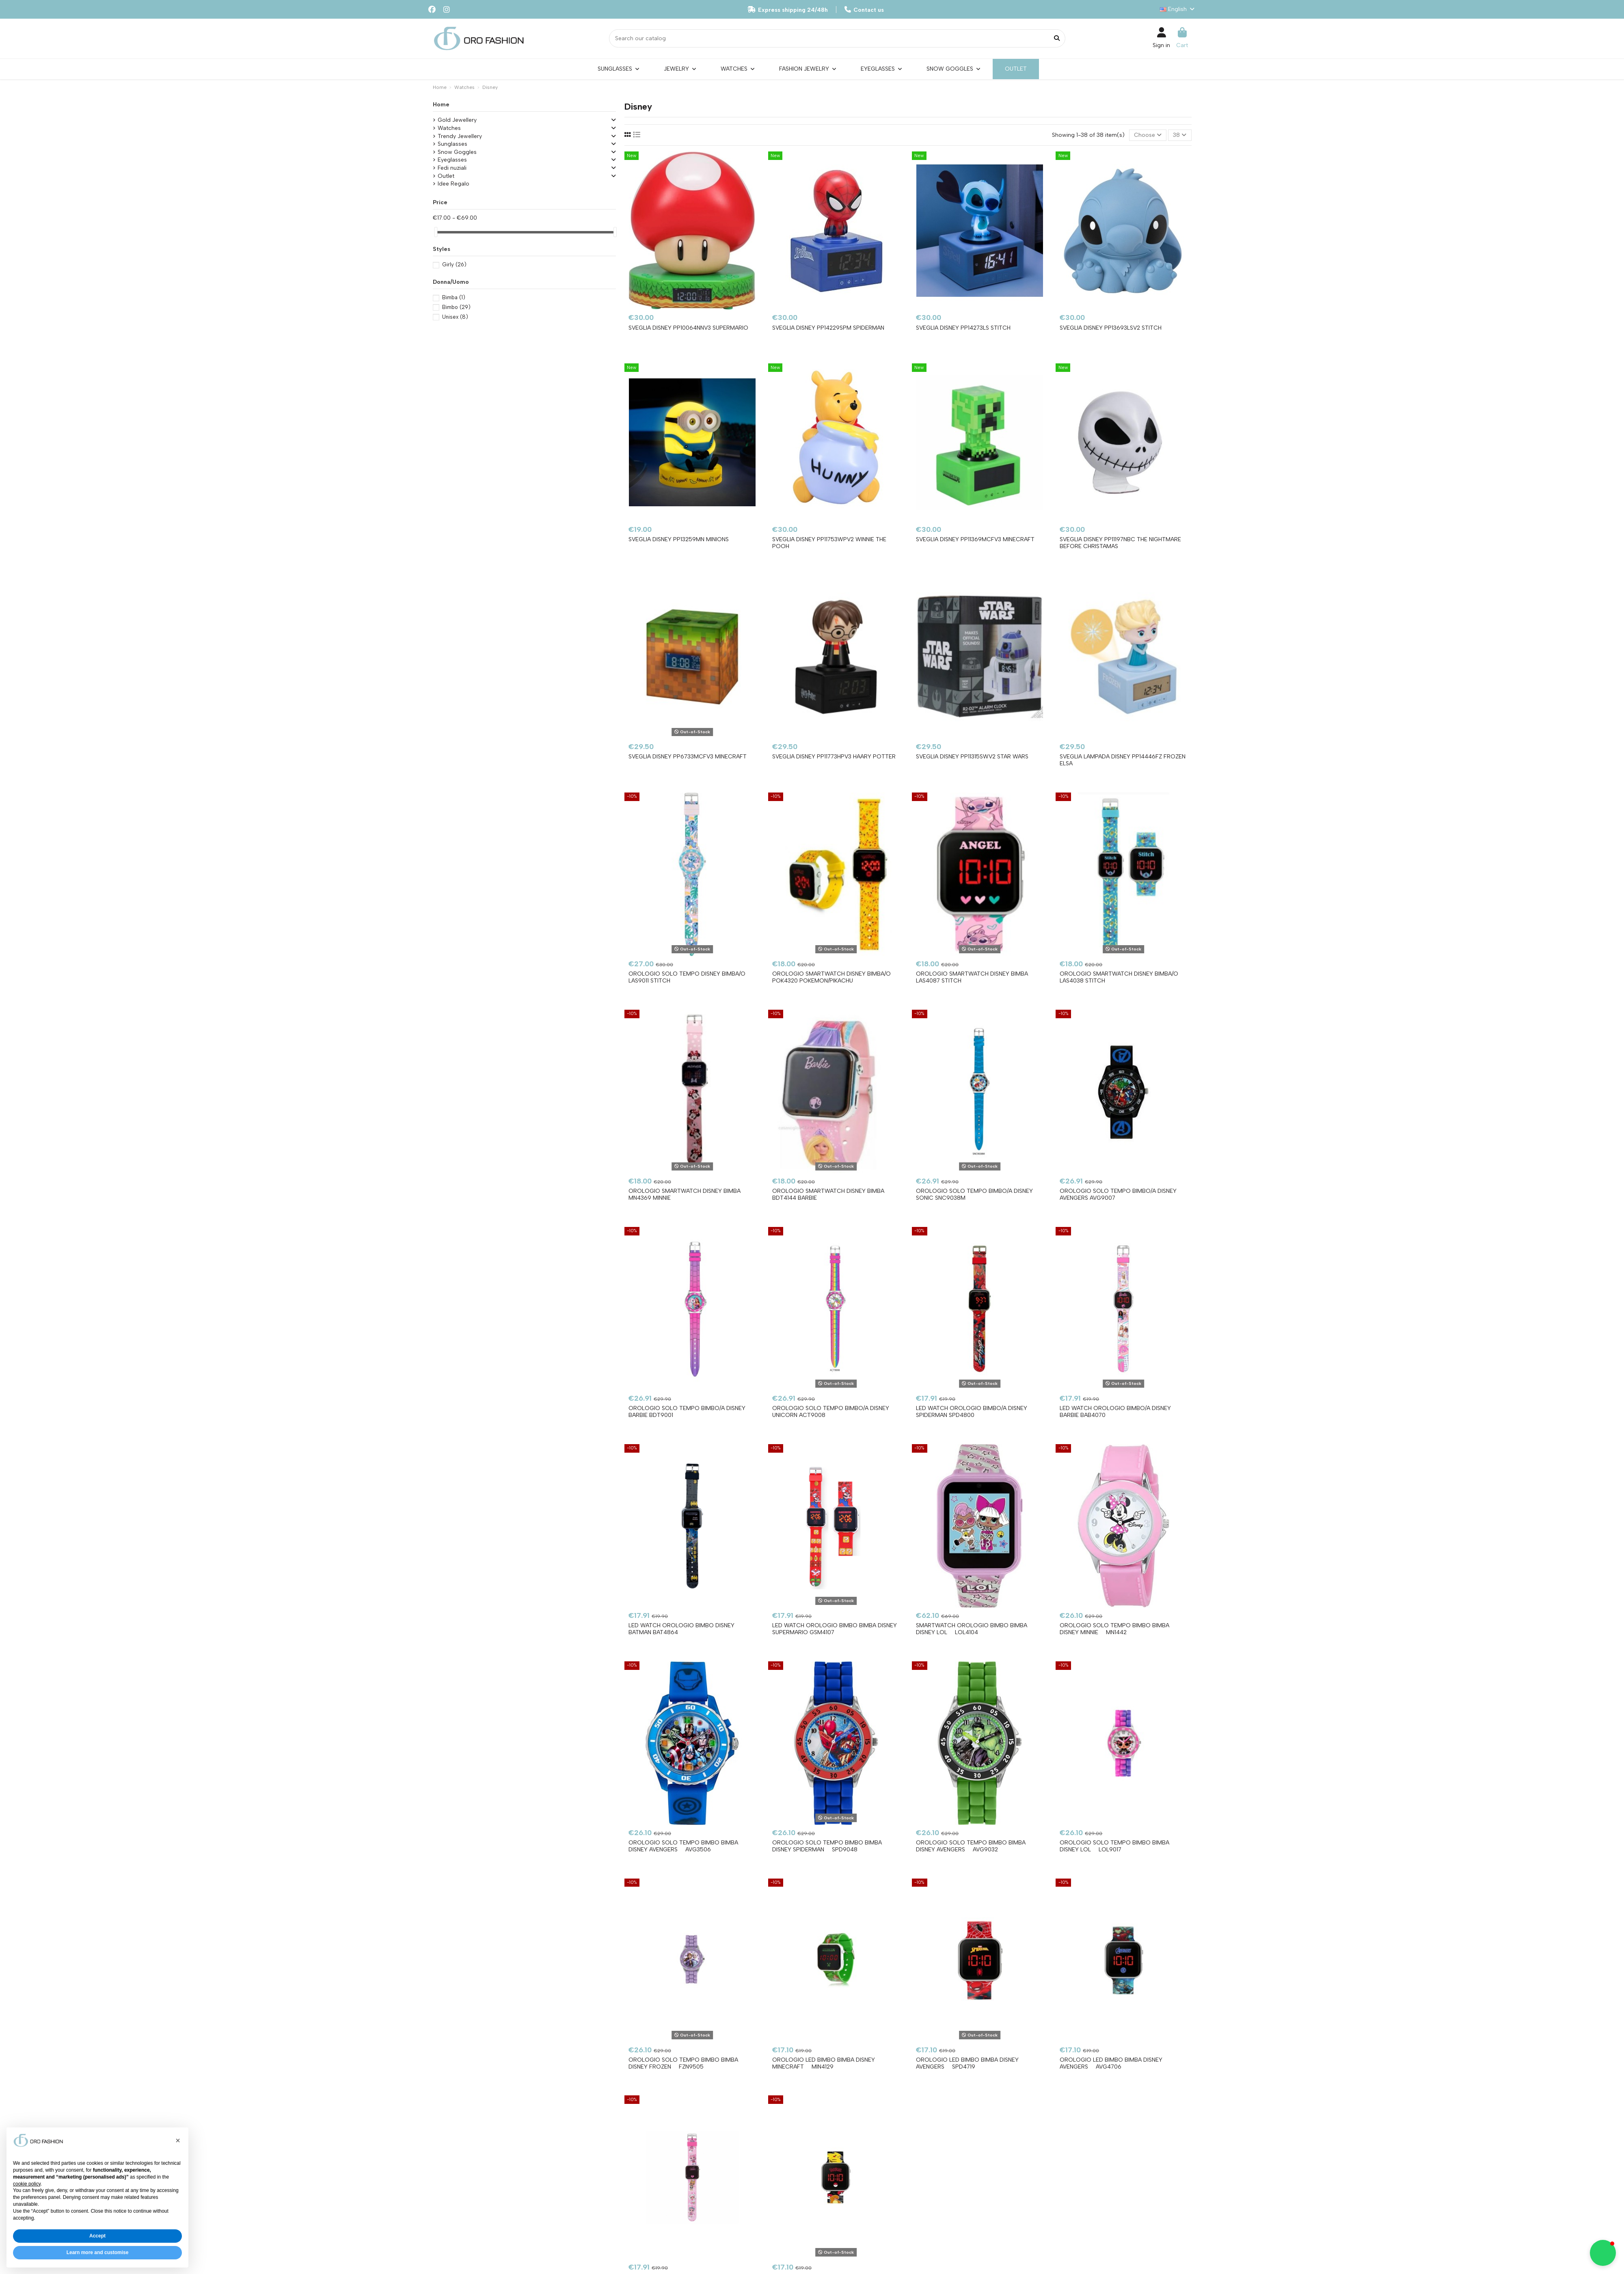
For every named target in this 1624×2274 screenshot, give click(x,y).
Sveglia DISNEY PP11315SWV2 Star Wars (972, 756)
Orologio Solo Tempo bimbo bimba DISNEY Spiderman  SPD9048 (827, 1846)
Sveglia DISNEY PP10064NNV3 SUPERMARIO (688, 327)
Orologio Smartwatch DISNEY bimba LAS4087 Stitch (972, 977)
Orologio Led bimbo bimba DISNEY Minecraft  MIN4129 (823, 2063)
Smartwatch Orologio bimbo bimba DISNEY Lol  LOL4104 (971, 1629)
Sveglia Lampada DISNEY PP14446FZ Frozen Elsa (1123, 760)
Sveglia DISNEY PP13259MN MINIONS (678, 539)
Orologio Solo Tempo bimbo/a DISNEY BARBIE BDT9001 (686, 1412)
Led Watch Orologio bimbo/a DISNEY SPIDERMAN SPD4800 (971, 1412)
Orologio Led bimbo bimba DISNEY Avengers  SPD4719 (967, 2063)
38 (1179, 135)
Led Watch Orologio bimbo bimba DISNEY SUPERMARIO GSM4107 (834, 1629)
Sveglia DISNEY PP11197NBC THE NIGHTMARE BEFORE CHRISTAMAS (1120, 543)
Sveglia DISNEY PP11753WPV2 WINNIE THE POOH (829, 543)
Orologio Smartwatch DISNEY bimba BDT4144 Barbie (828, 1194)
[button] (177, 2140)
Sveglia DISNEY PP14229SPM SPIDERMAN (828, 327)
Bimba (453, 297)
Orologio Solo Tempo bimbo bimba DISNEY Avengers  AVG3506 (683, 1846)
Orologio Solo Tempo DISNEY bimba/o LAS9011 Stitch (686, 977)
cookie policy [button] (27, 2184)
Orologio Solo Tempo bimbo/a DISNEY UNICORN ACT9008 (830, 1412)
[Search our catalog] (1056, 38)
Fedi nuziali (452, 167)
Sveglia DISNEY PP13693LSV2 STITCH (1111, 327)
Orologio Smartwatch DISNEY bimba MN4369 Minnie (684, 1194)
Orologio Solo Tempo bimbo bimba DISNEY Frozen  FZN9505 (683, 2063)
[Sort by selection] (1147, 135)
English (1178, 9)
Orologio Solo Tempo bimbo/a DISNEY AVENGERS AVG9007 (1118, 1194)
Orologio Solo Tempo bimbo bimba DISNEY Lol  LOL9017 (1114, 1846)
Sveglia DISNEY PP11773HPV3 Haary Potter (834, 756)
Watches (449, 128)
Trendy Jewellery (460, 136)
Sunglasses (452, 143)
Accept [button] (97, 2236)
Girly (454, 264)
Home (441, 104)
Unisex (455, 317)
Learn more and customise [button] (98, 2252)
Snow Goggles (457, 152)
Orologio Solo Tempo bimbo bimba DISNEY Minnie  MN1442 (1114, 1629)
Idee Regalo (453, 183)
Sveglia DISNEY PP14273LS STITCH (963, 327)
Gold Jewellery (457, 120)
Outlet (446, 176)
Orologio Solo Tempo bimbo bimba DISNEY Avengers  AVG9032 (971, 1846)
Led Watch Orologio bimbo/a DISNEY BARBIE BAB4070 (1115, 1412)
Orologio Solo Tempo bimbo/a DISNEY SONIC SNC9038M (974, 1194)
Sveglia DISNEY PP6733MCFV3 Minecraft (687, 756)
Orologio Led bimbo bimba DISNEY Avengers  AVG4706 (1111, 2063)
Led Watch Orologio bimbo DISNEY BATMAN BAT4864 (681, 1629)
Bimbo (456, 307)
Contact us (864, 9)
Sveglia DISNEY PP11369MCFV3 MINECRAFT (975, 539)
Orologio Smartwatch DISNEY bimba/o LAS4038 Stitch (1119, 977)
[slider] (435, 232)
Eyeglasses (452, 159)
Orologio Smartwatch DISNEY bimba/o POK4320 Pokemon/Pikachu (831, 977)
